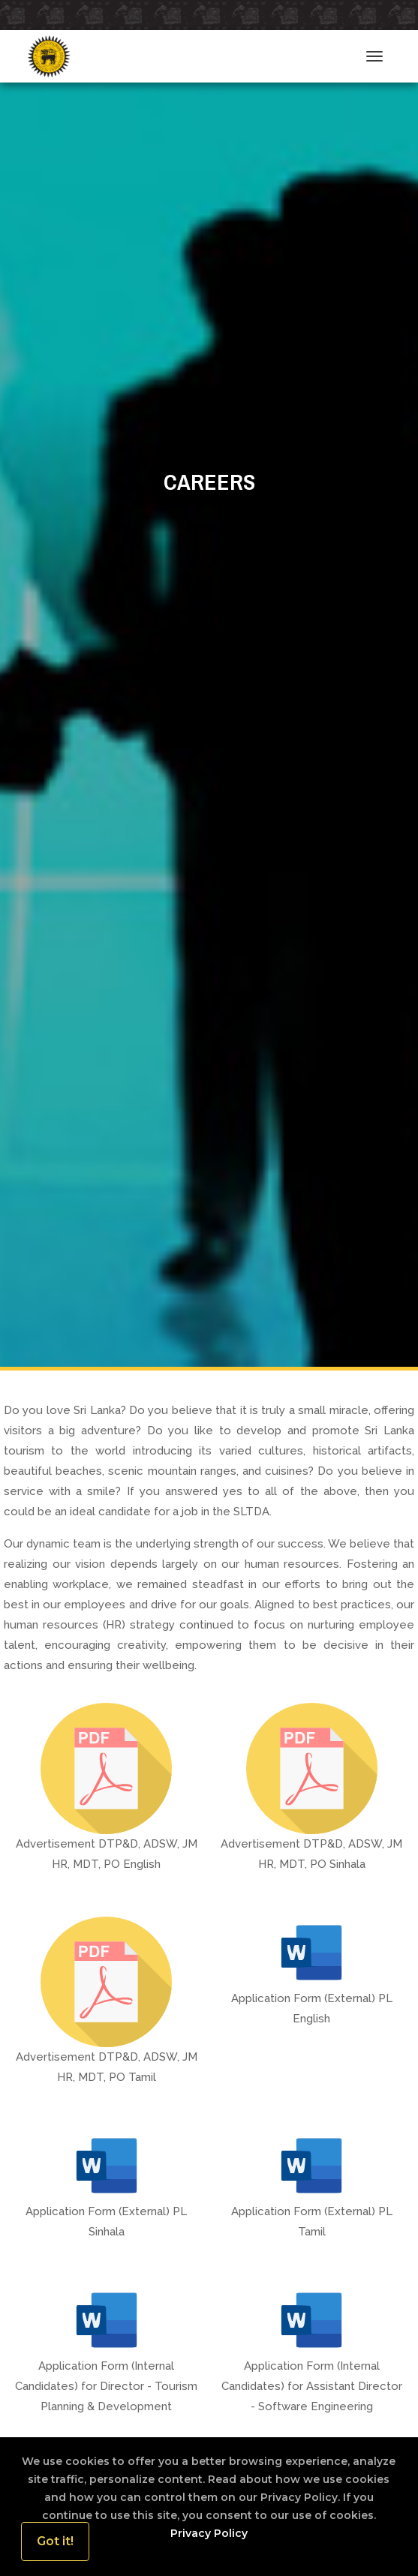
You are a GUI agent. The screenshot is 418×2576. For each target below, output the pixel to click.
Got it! (55, 2541)
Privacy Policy (209, 2533)
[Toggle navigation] (374, 56)
